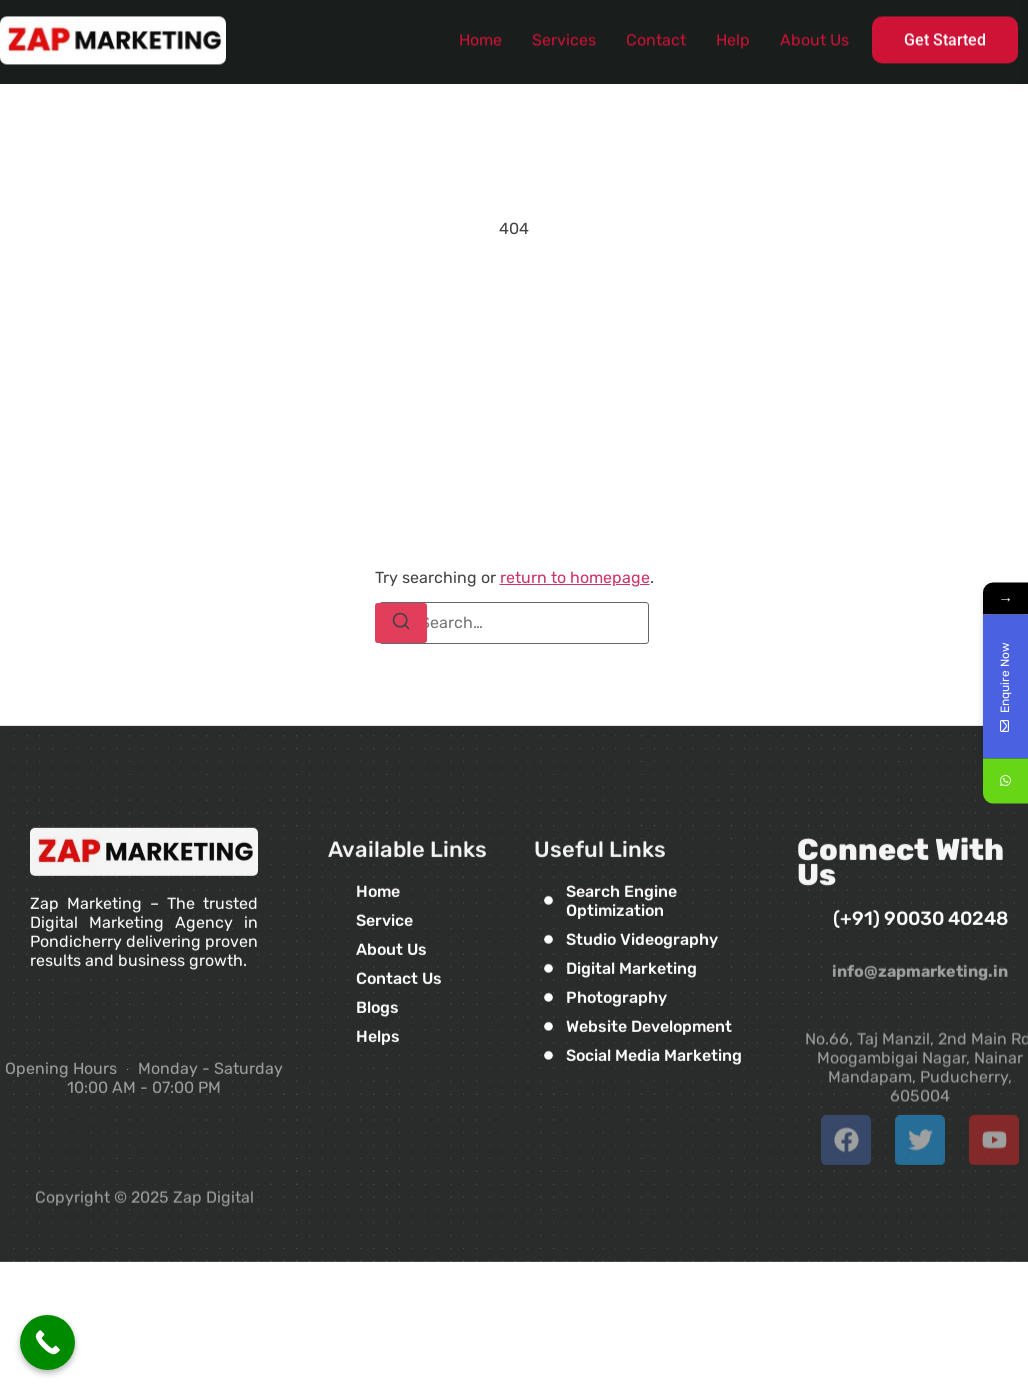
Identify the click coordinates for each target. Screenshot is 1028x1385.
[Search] (401, 623)
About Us (814, 34)
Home (480, 34)
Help (733, 34)
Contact (656, 34)
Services (564, 34)
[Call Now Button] (47, 1342)
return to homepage (575, 577)
